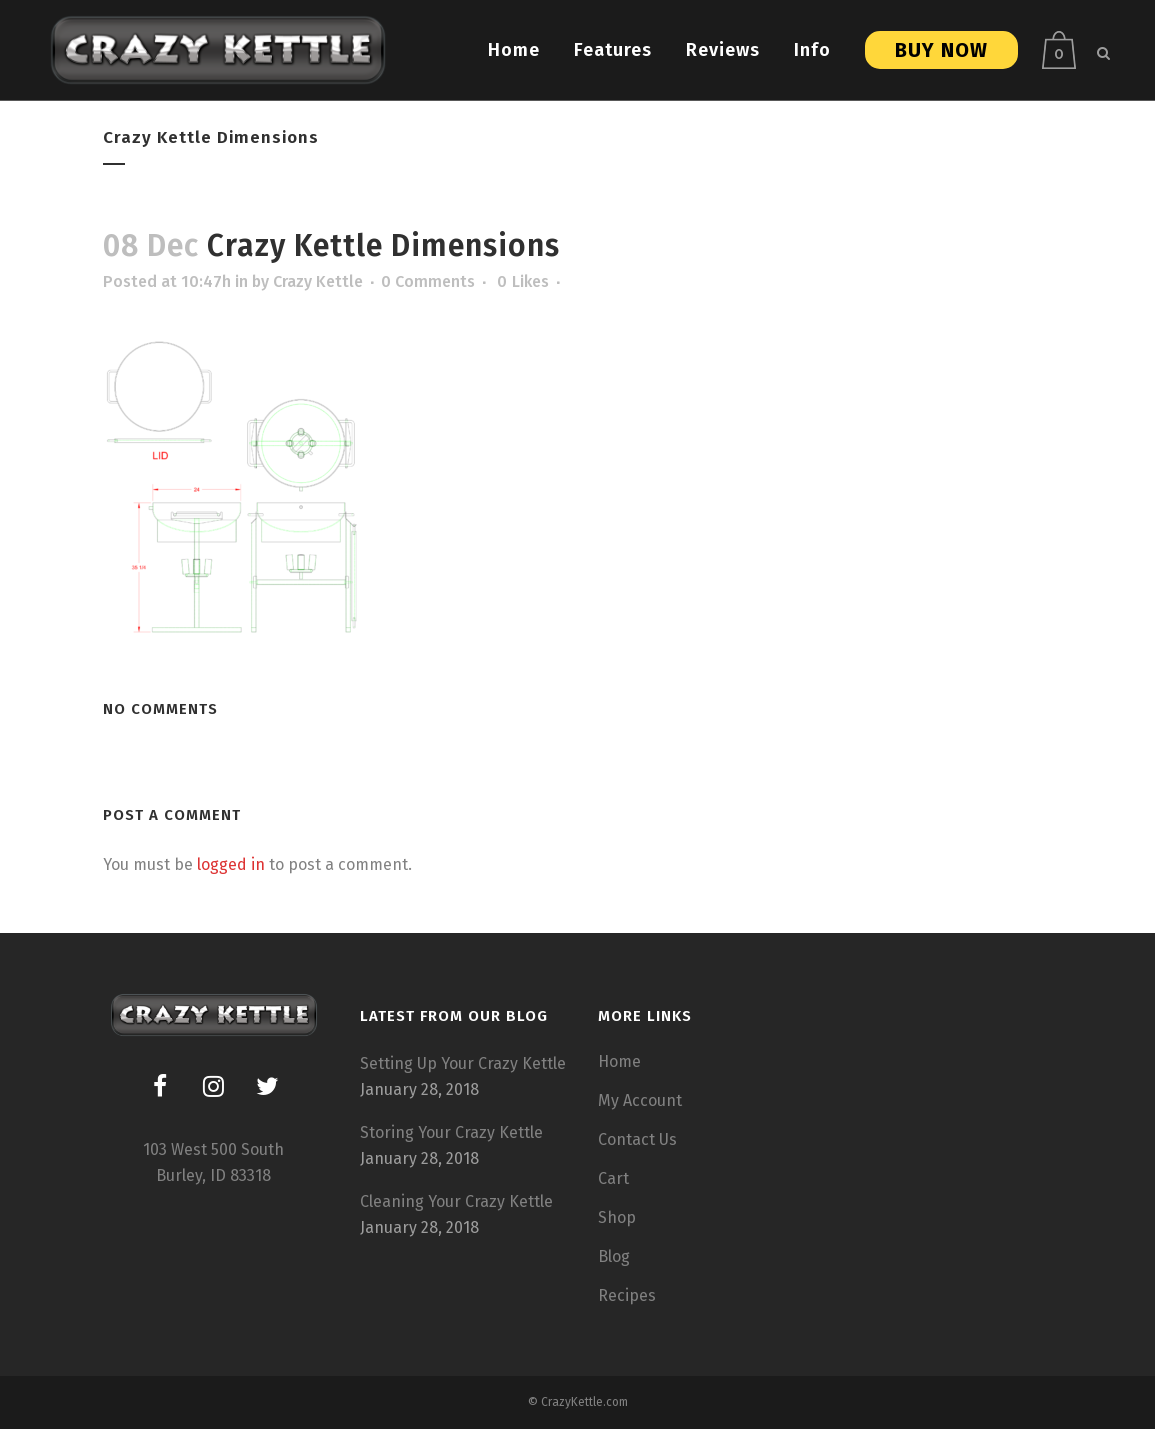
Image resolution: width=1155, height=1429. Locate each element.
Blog (614, 1256)
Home (619, 1061)
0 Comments (428, 281)
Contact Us (637, 1139)
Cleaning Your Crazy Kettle (456, 1201)
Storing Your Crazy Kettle (451, 1132)
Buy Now (934, 50)
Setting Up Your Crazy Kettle (463, 1063)
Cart (613, 1178)
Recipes (627, 1295)
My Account (640, 1100)
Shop (617, 1217)
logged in (231, 864)
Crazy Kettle (318, 281)
